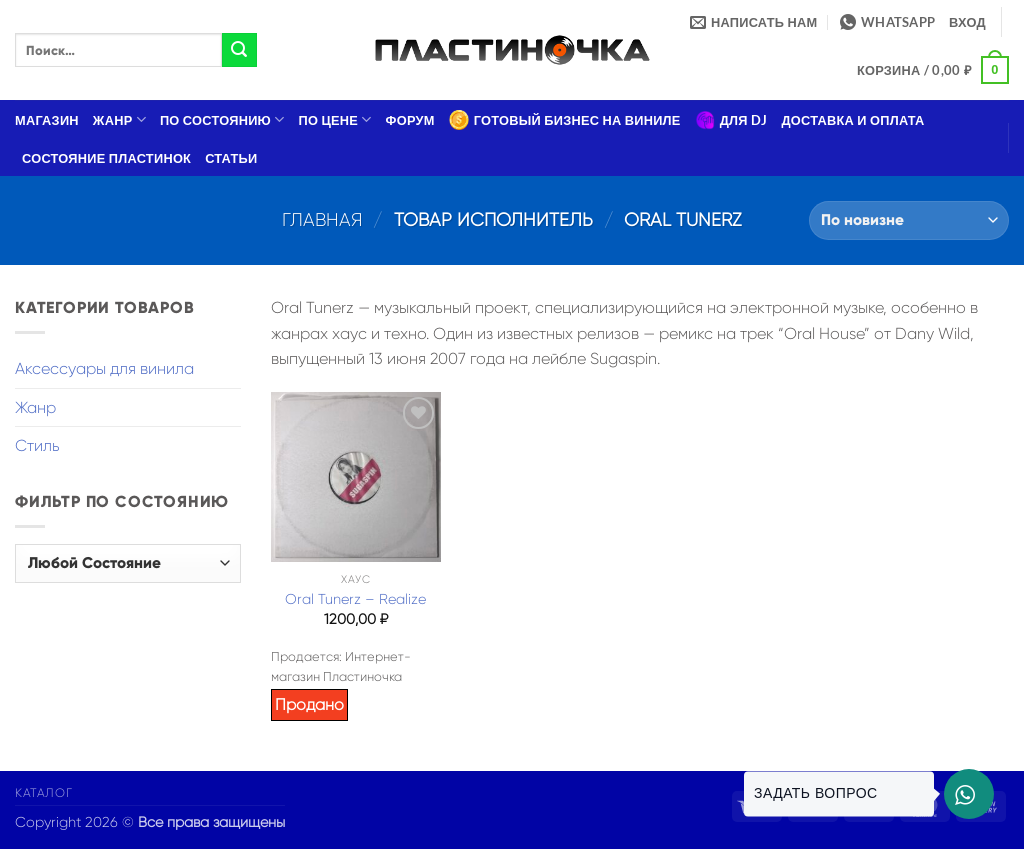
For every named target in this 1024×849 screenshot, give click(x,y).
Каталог (43, 793)
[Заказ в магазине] (909, 220)
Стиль (37, 445)
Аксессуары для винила (104, 368)
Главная (322, 219)
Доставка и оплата (852, 120)
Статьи (231, 158)
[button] (967, 22)
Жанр (119, 119)
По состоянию (222, 119)
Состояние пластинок (106, 158)
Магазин (47, 120)
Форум (410, 120)
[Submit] (239, 50)
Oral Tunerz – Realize (355, 599)
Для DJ (731, 120)
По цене (335, 119)
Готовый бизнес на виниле (565, 120)
